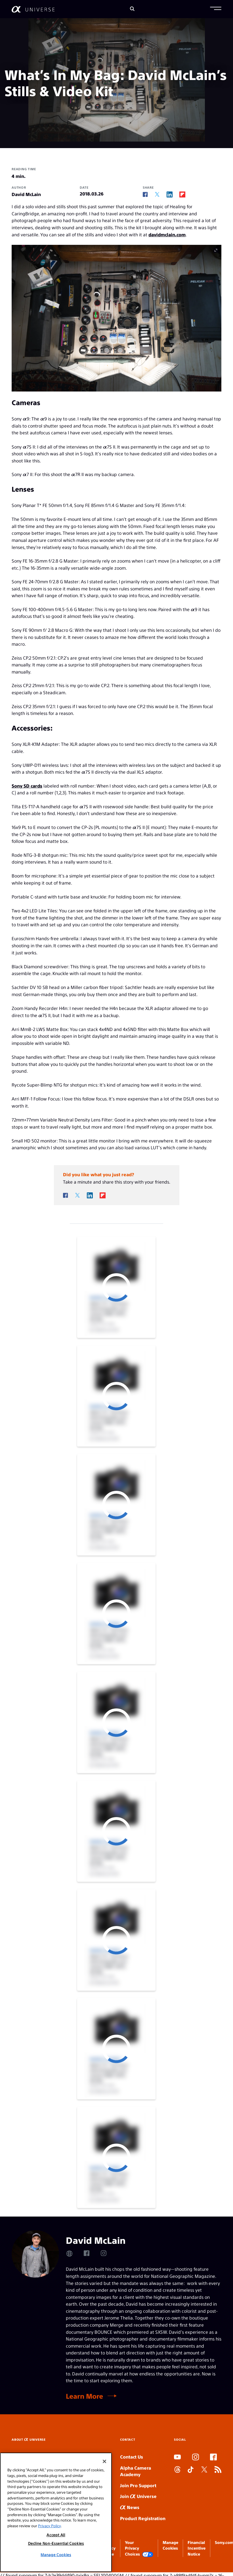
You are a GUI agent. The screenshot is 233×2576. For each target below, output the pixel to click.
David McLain (26, 194)
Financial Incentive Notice (196, 2548)
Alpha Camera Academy (135, 2471)
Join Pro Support (138, 2485)
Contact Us (131, 2457)
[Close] (104, 2461)
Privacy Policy (49, 2525)
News (129, 2507)
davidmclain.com (167, 234)
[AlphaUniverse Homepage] (33, 9)
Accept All (56, 2534)
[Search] (132, 9)
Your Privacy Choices (139, 2548)
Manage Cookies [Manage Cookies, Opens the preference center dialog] (56, 2554)
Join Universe (138, 2496)
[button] (215, 9)
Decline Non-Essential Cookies (56, 2543)
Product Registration (142, 2518)
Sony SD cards (27, 786)
